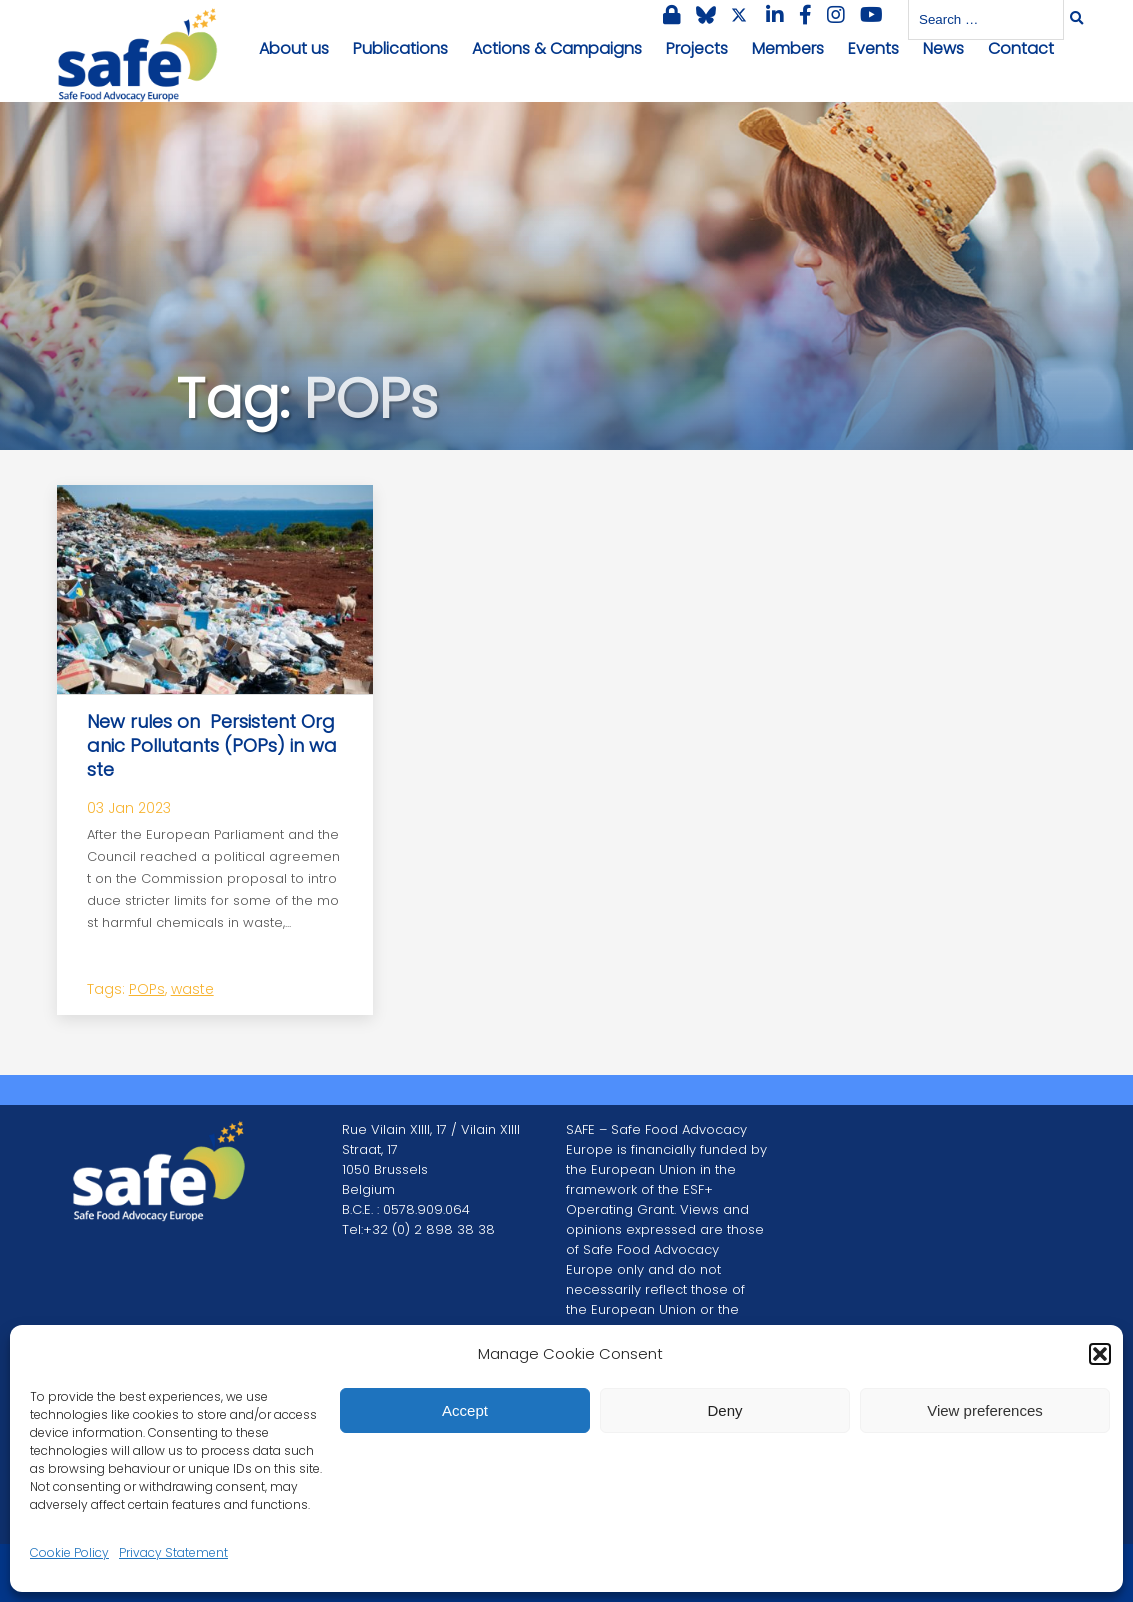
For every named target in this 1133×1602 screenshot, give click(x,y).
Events (873, 48)
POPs (147, 989)
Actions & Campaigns (557, 48)
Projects (697, 48)
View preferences (985, 1410)
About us (294, 48)
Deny (724, 1410)
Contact (1021, 48)
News (943, 48)
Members (788, 48)
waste (192, 989)
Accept (465, 1410)
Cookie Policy (69, 1552)
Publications (400, 48)
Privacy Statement (173, 1552)
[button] (1100, 1354)
